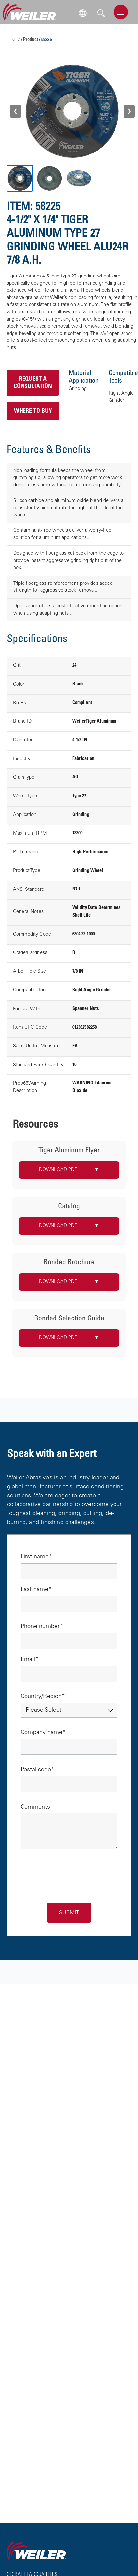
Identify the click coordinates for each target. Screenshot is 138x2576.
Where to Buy (33, 411)
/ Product (30, 39)
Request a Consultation (33, 383)
